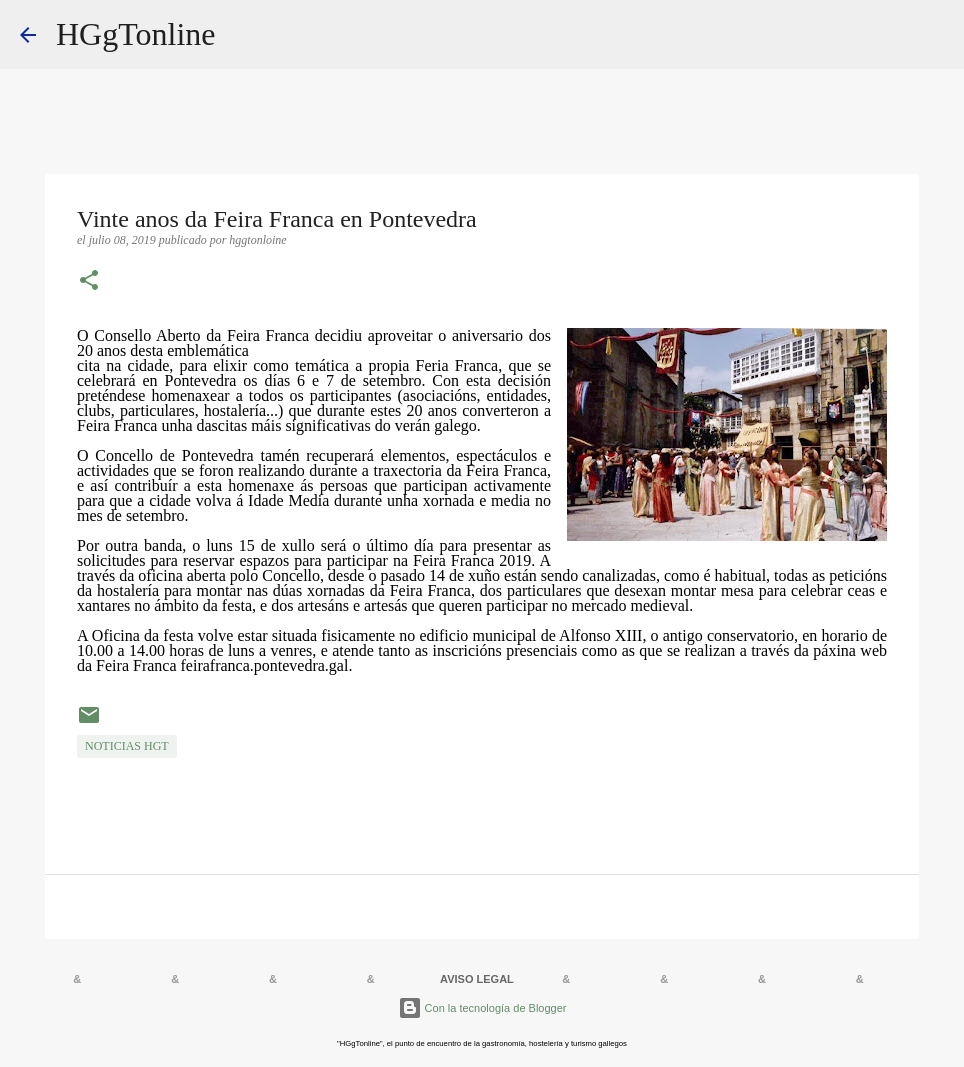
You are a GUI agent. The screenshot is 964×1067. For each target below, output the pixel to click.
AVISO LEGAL (477, 979)
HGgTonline (136, 34)
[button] (89, 282)
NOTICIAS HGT (127, 746)
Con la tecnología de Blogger (482, 1008)
